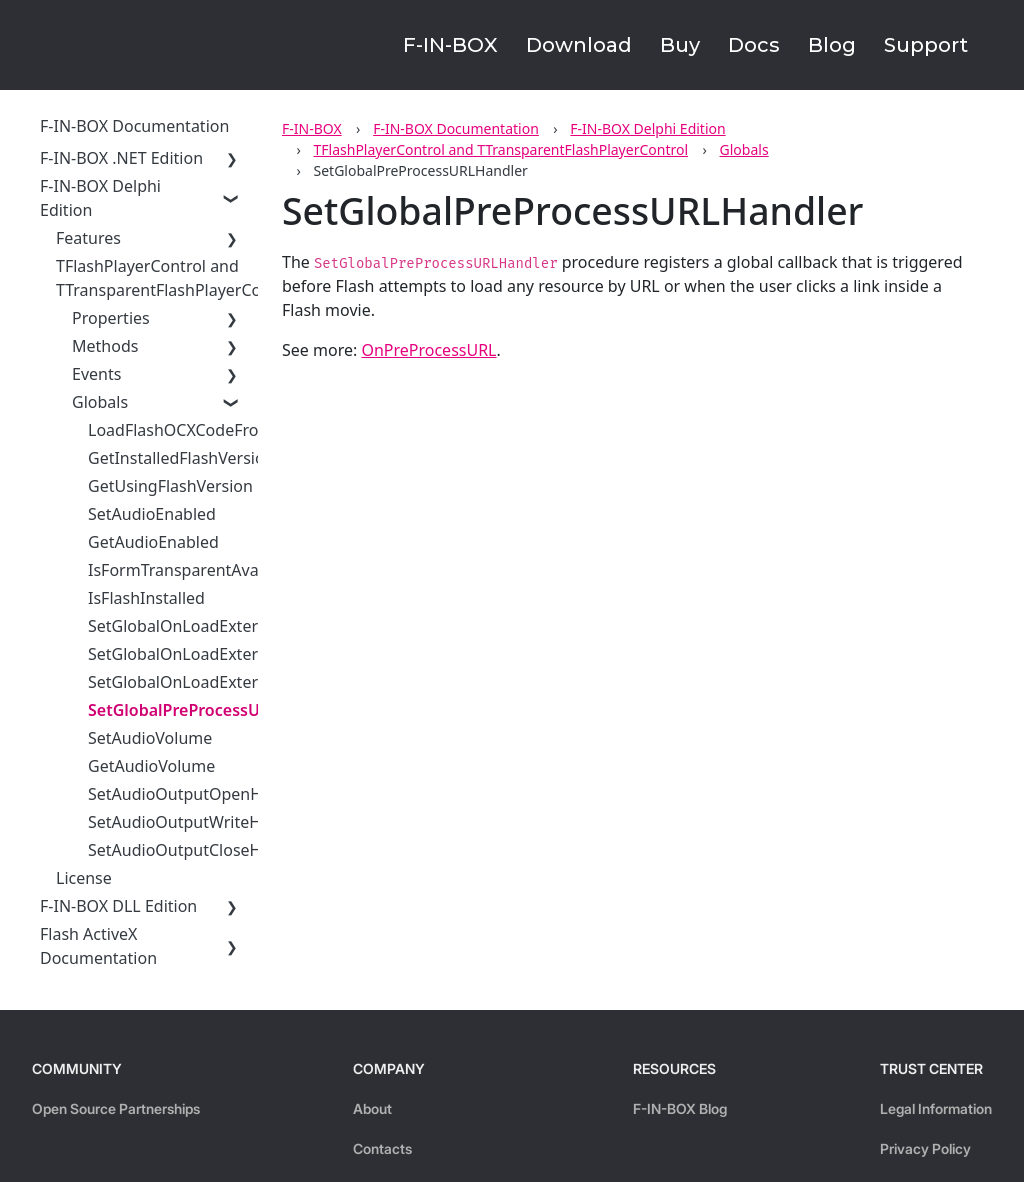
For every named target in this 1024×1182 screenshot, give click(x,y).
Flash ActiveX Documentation (98, 946)
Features (88, 238)
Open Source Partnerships (116, 1108)
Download (579, 45)
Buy (680, 45)
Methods (105, 346)
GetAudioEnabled (153, 542)
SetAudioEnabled (152, 514)
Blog (832, 45)
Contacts (382, 1148)
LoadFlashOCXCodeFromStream (207, 430)
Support (926, 45)
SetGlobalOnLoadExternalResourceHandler (249, 626)
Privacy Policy (925, 1148)
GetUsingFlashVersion (170, 486)
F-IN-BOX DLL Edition (118, 906)
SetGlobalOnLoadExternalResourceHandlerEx (258, 654)
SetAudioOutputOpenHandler (199, 794)
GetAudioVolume (151, 766)
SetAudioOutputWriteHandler (199, 822)
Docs (754, 45)
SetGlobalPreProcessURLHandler (214, 710)
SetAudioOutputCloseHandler (199, 850)
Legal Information (936, 1108)
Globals (744, 149)
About (372, 1108)
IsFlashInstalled (146, 598)
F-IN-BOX (450, 45)
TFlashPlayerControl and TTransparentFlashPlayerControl (501, 149)
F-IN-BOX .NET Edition (121, 158)
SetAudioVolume (150, 738)
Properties (111, 318)
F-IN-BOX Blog (680, 1108)
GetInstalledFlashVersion (181, 458)
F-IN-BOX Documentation (456, 128)
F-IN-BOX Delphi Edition (647, 128)
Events (96, 374)
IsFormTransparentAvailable (193, 570)
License (84, 878)
